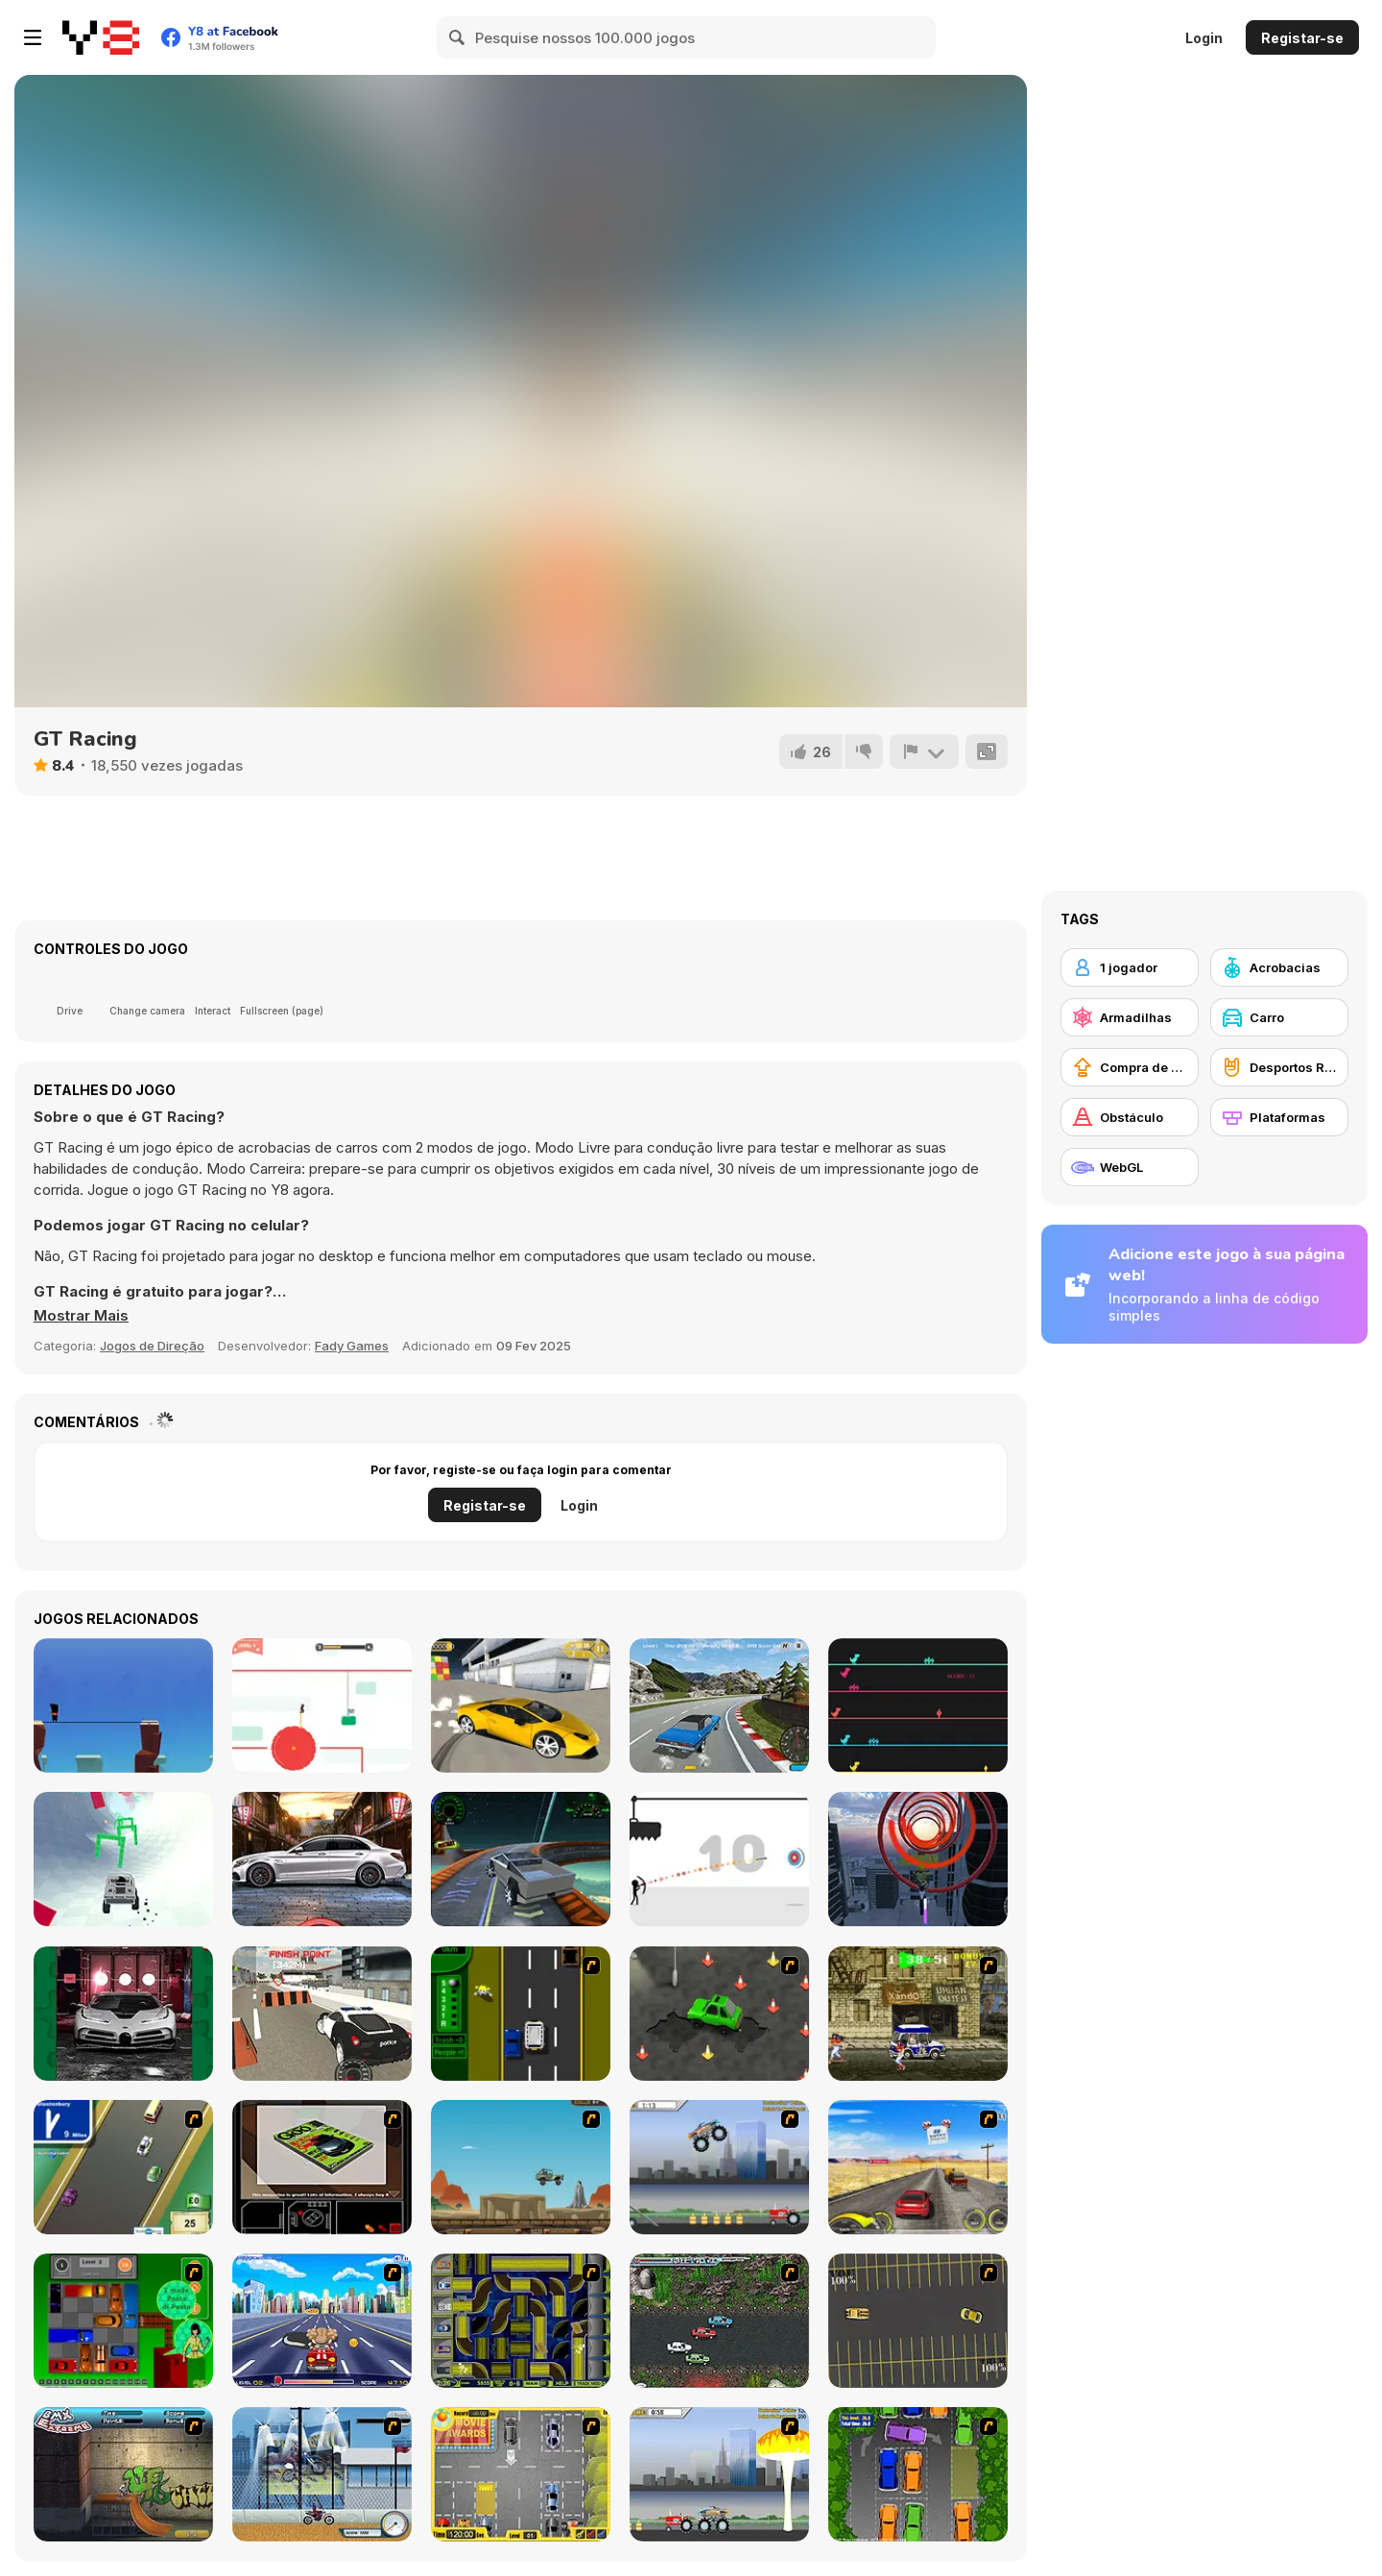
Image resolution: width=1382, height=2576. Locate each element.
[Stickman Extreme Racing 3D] (123, 1859)
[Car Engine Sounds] (322, 1859)
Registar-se (1302, 38)
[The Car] (322, 2167)
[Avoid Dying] (719, 1859)
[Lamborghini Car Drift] (520, 1705)
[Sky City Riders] (918, 1859)
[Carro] (1279, 1017)
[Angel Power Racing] (322, 2321)
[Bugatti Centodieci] (123, 2013)
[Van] (123, 2167)
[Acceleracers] (520, 2321)
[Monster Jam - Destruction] (719, 2167)
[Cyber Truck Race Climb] (520, 1859)
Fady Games (352, 1345)
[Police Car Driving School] (322, 2013)
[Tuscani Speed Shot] (918, 2167)
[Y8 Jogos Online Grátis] (100, 37)
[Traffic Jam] (123, 2321)
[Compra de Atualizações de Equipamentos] (1129, 1067)
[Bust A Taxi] (520, 2013)
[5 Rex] (918, 1705)
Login (1204, 38)
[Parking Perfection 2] (918, 2474)
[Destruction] (719, 2474)
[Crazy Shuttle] (918, 2013)
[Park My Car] (520, 2474)
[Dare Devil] (322, 2474)
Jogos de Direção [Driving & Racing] (152, 1345)
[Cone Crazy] (719, 2013)
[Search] (458, 37)
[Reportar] (924, 751)
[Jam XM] (719, 2321)
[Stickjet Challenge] (322, 1705)
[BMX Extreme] (123, 2474)
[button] (81, 1315)
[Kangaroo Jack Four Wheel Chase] (520, 2167)
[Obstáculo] (1129, 1117)
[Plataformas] (1279, 1117)
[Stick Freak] (123, 1705)
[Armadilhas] (1129, 1017)
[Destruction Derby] (918, 2321)
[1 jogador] (1129, 967)
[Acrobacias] (1279, 967)
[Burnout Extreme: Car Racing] (719, 1705)
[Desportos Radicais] (1279, 1067)
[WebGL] (1129, 1167)
